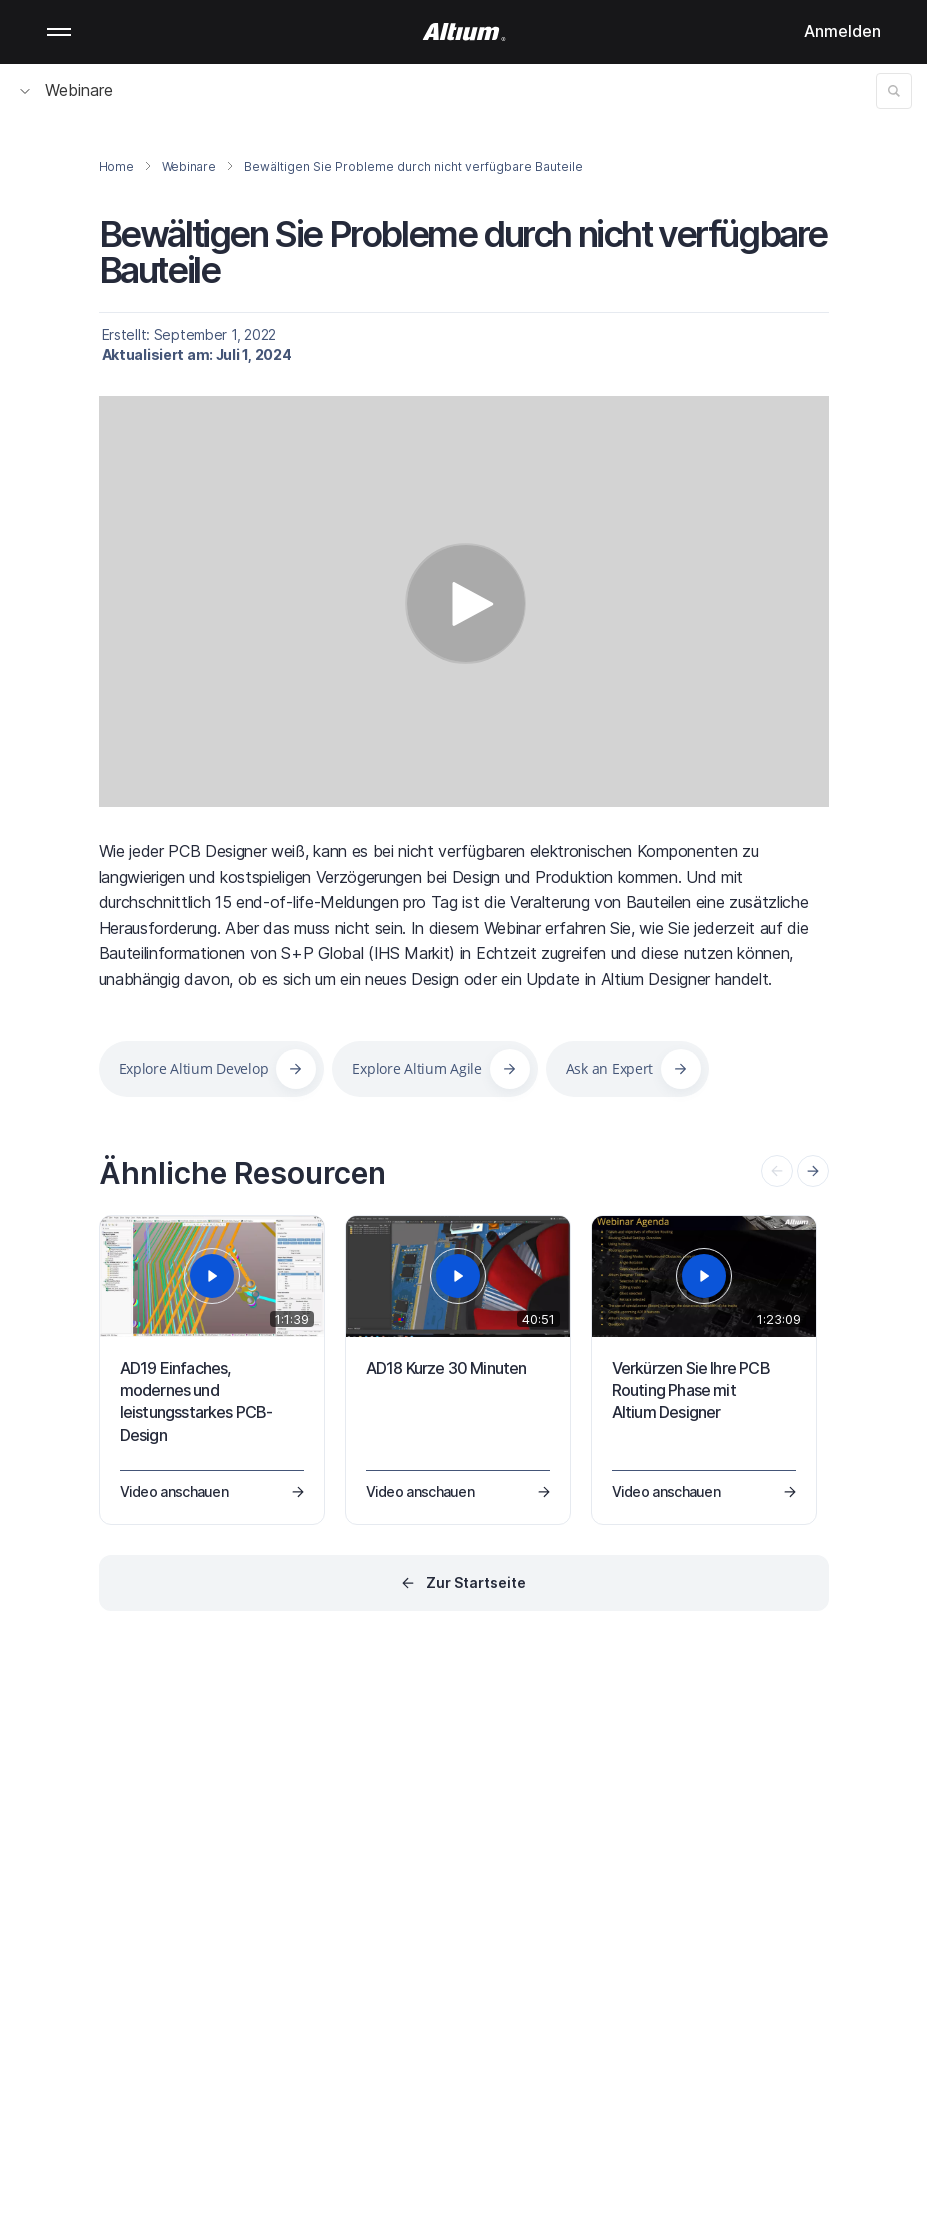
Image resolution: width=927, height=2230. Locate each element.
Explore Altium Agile (416, 1068)
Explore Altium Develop (194, 1068)
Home (116, 166)
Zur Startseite (476, 1582)
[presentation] (813, 1171)
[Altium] (463, 32)
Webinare (66, 90)
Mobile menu (59, 32)
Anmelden (842, 31)
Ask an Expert (609, 1068)
